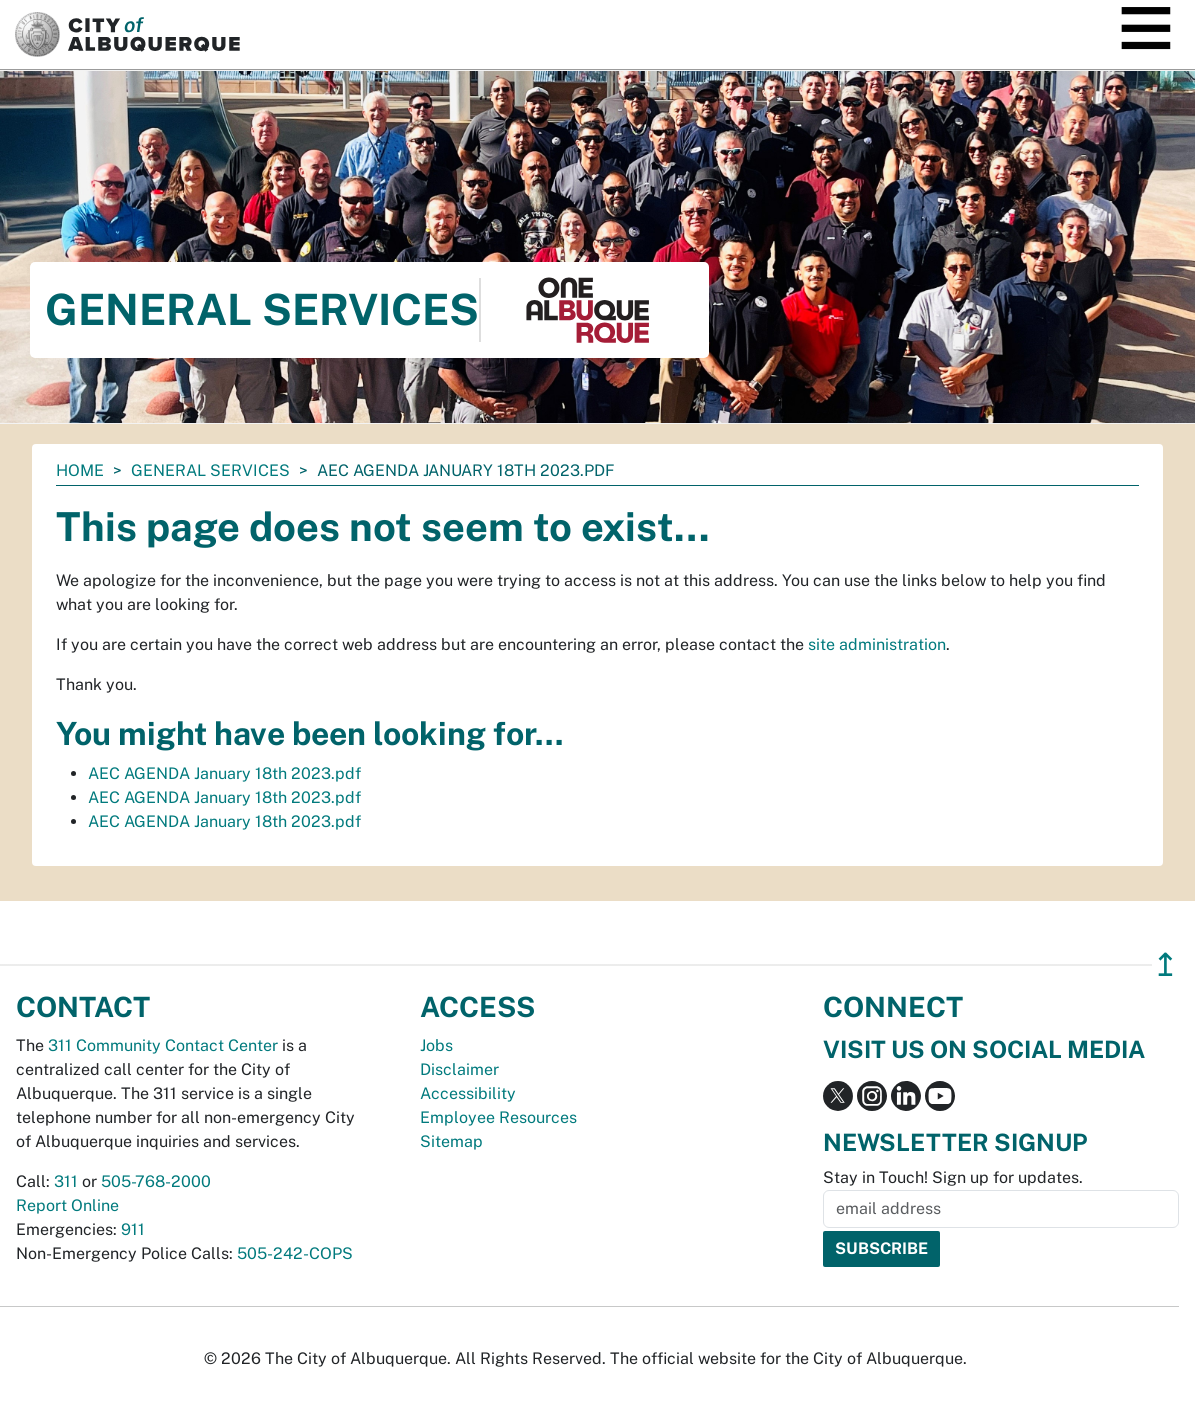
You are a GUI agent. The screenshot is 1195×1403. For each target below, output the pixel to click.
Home (80, 470)
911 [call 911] (133, 1229)
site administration (877, 644)
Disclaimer (459, 1069)
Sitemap (451, 1141)
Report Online (67, 1205)
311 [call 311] (66, 1181)
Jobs (436, 1045)
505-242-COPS (295, 1253)
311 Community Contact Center (163, 1045)
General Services (210, 470)
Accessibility (468, 1093)
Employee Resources (498, 1117)
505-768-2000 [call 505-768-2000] (156, 1181)
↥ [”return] (1165, 964)
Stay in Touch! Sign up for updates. (953, 1177)
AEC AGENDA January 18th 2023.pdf (224, 773)
